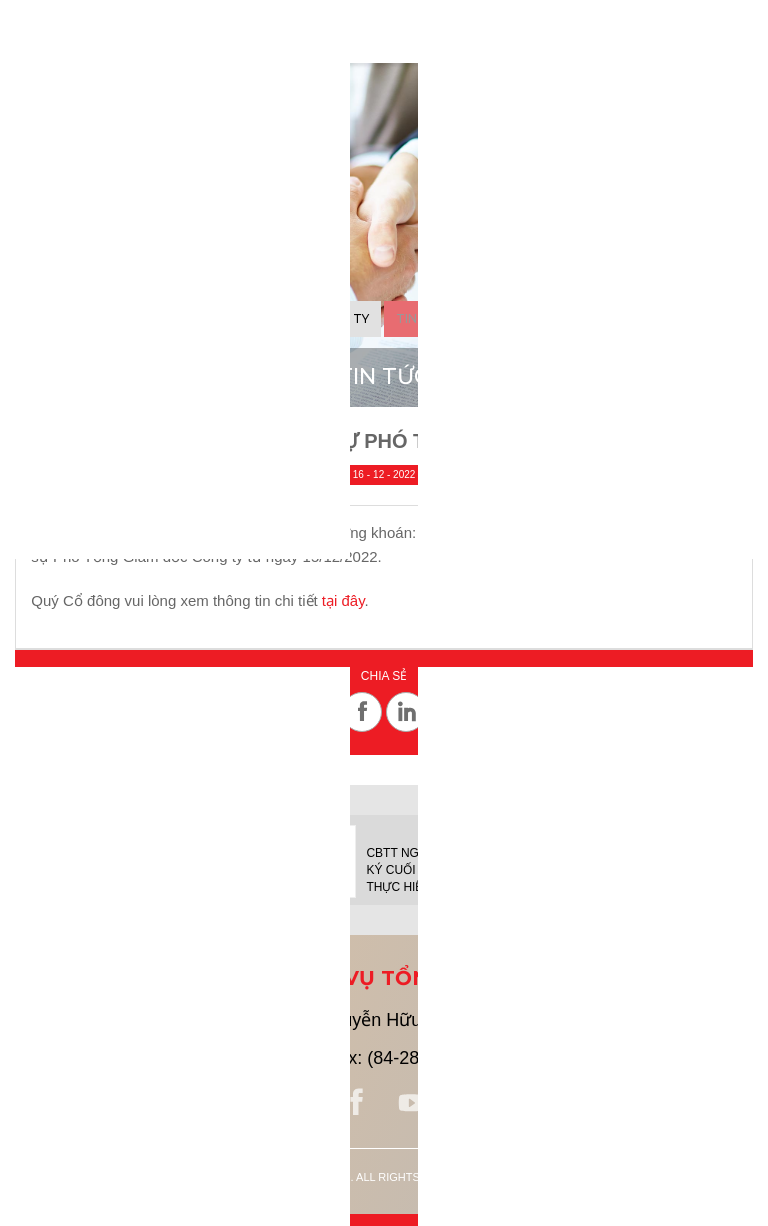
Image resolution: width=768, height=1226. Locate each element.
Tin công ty (328, 318)
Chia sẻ (384, 676)
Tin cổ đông (439, 318)
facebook (357, 1103)
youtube (411, 1103)
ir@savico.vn (616, 1058)
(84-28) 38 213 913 (206, 1058)
